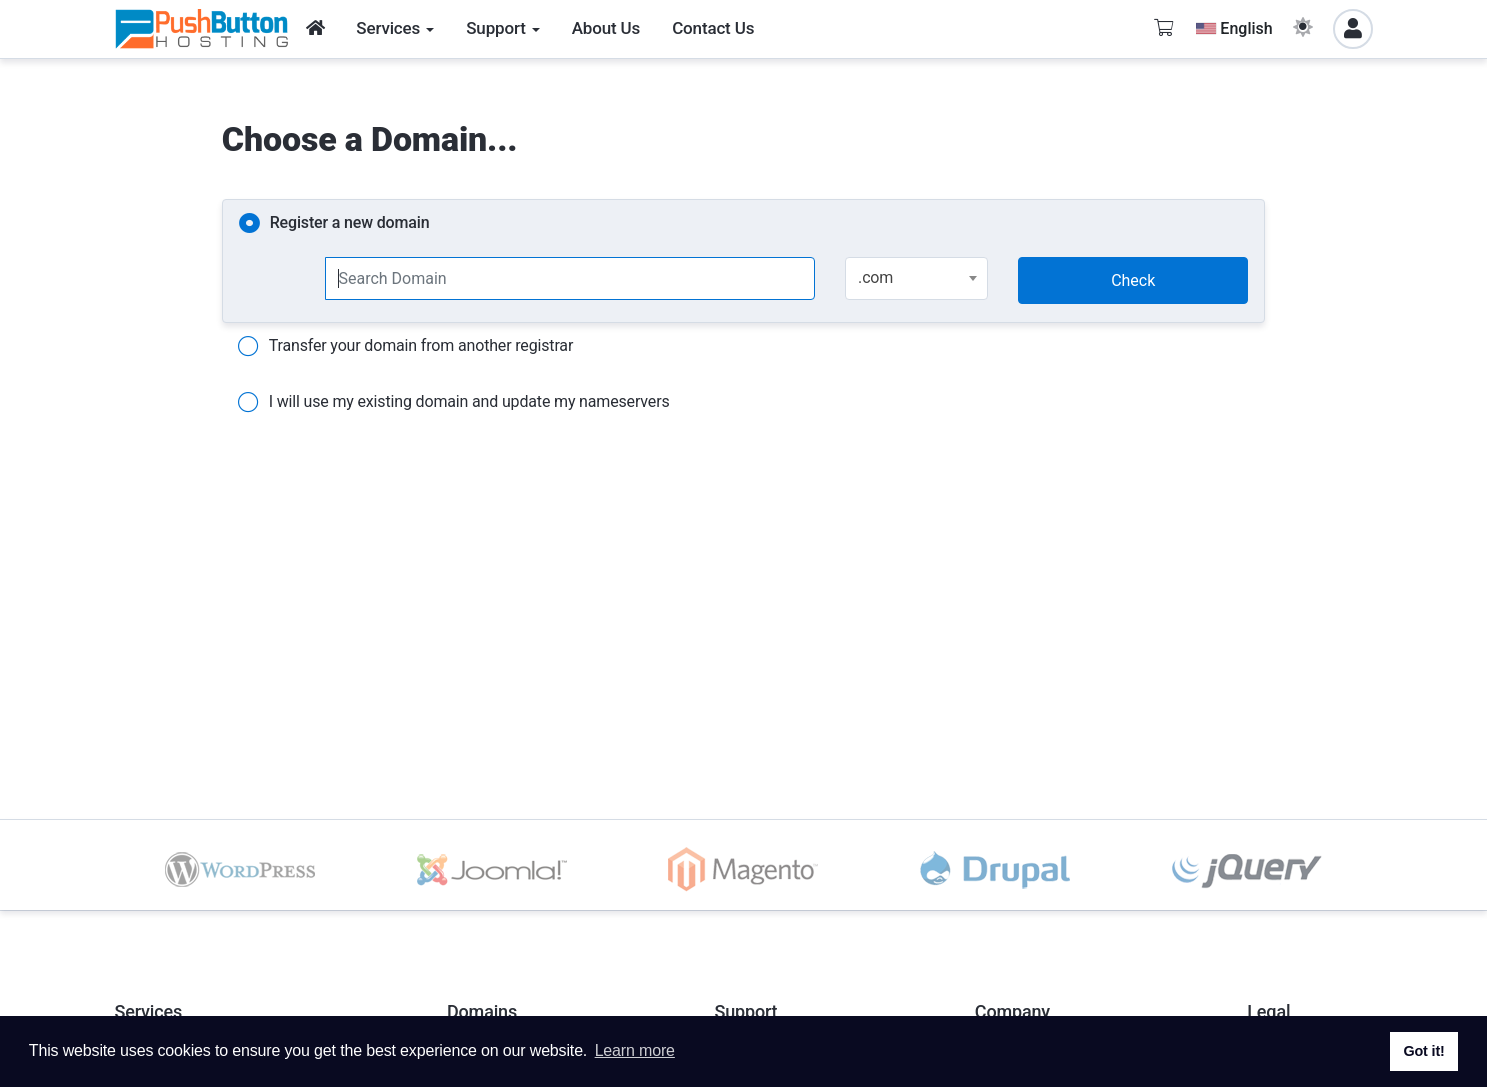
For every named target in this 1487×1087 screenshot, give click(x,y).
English (1234, 28)
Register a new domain (334, 224)
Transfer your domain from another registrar (405, 347)
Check (1133, 280)
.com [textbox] (875, 277)
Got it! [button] (1423, 1051)
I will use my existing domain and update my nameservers (454, 403)
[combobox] (916, 278)
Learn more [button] (635, 1050)
